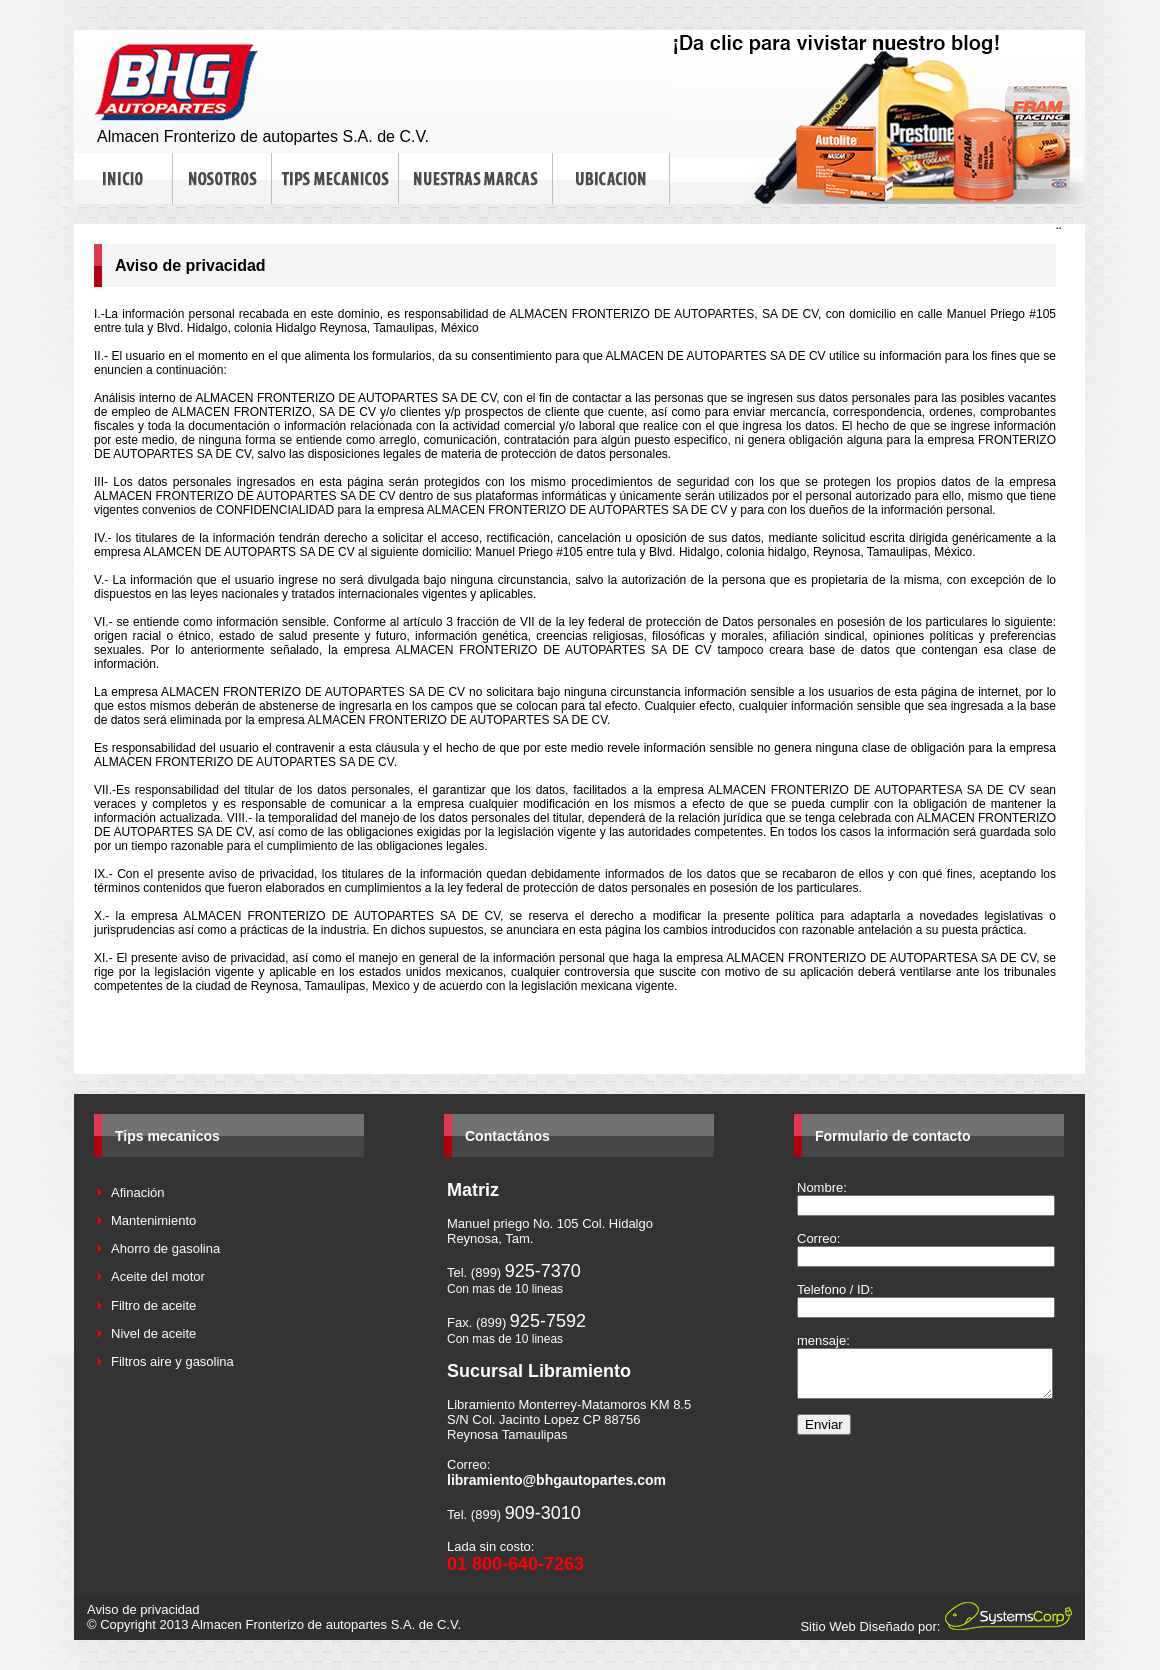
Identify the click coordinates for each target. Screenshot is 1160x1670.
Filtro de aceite (153, 1305)
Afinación (137, 1192)
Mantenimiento (153, 1220)
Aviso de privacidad (143, 1609)
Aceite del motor (158, 1276)
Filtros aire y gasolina (172, 1361)
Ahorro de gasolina (165, 1248)
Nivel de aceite (153, 1333)
